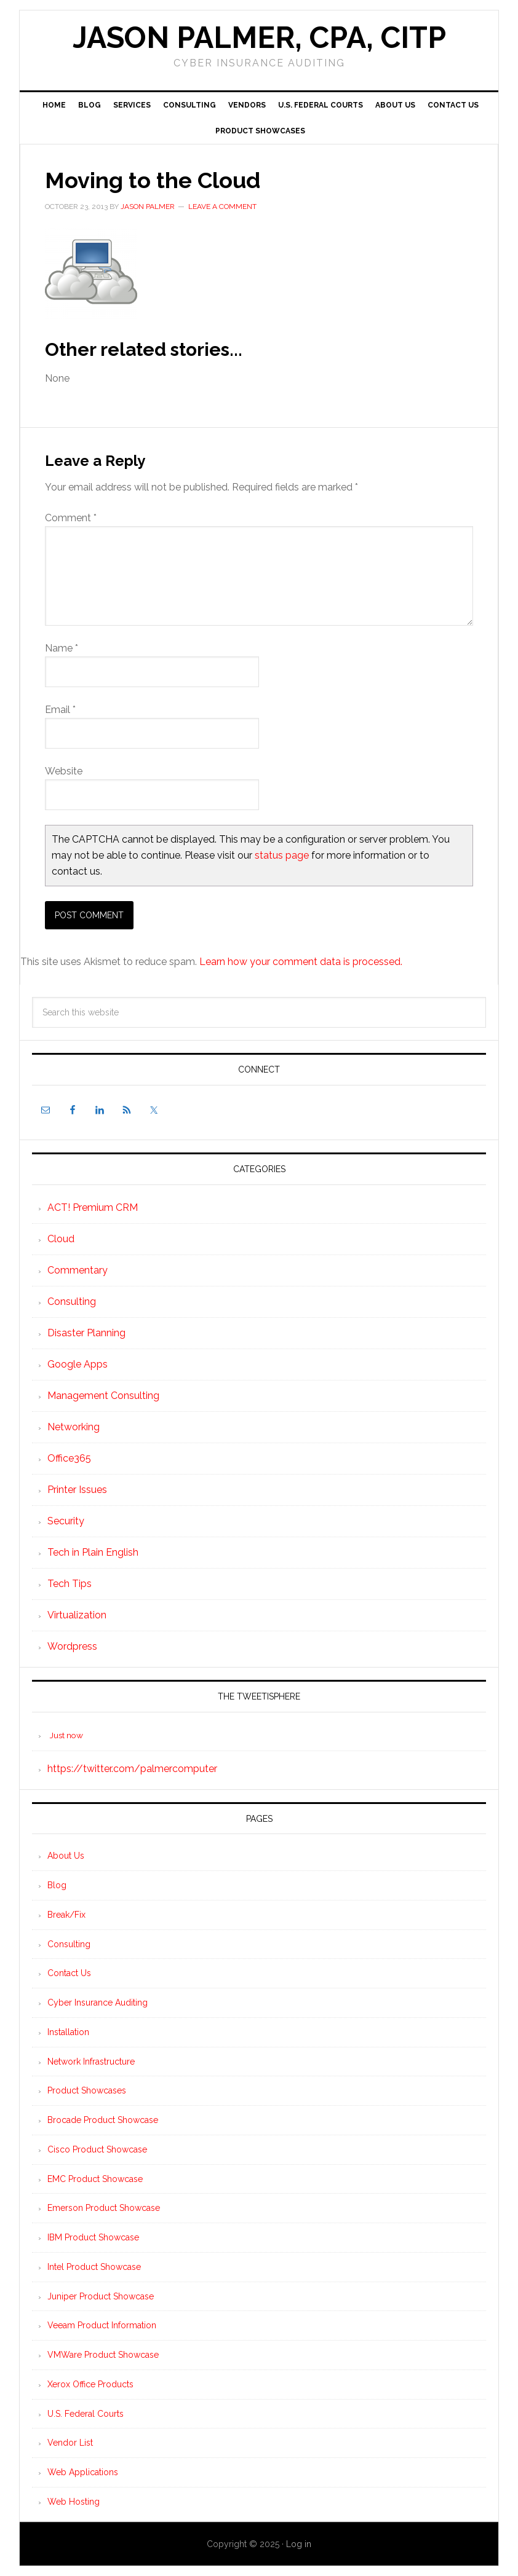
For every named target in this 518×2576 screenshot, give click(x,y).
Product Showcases (86, 2090)
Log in (298, 2544)
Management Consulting (103, 1395)
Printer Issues (77, 1489)
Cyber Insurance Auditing (97, 2002)
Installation (68, 2032)
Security (65, 1521)
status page (282, 855)
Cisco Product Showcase (97, 2149)
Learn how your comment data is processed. (300, 961)
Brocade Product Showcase (102, 2120)
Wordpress (72, 1646)
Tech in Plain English (92, 1552)
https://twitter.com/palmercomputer (132, 1768)
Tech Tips (69, 1583)
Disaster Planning (86, 1333)
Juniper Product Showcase (100, 2296)
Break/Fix (66, 1915)
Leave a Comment (222, 206)
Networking (73, 1427)
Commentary (77, 1270)
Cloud (60, 1239)
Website (63, 771)
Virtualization (76, 1615)
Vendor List (70, 2443)
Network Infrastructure (91, 2061)
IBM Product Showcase (93, 2237)
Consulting (71, 1301)
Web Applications (82, 2472)
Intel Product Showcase (94, 2267)
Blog (56, 1885)
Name (61, 648)
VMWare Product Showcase (103, 2355)
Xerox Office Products (90, 2384)
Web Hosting (73, 2502)
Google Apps (77, 1364)
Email (60, 709)
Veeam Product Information (101, 2325)
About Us (65, 1856)
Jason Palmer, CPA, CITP (259, 37)
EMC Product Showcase (95, 2179)
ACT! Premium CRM (92, 1207)
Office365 (69, 1458)
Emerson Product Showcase (103, 2208)
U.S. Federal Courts (85, 2414)
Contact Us (69, 1973)
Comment (71, 518)
